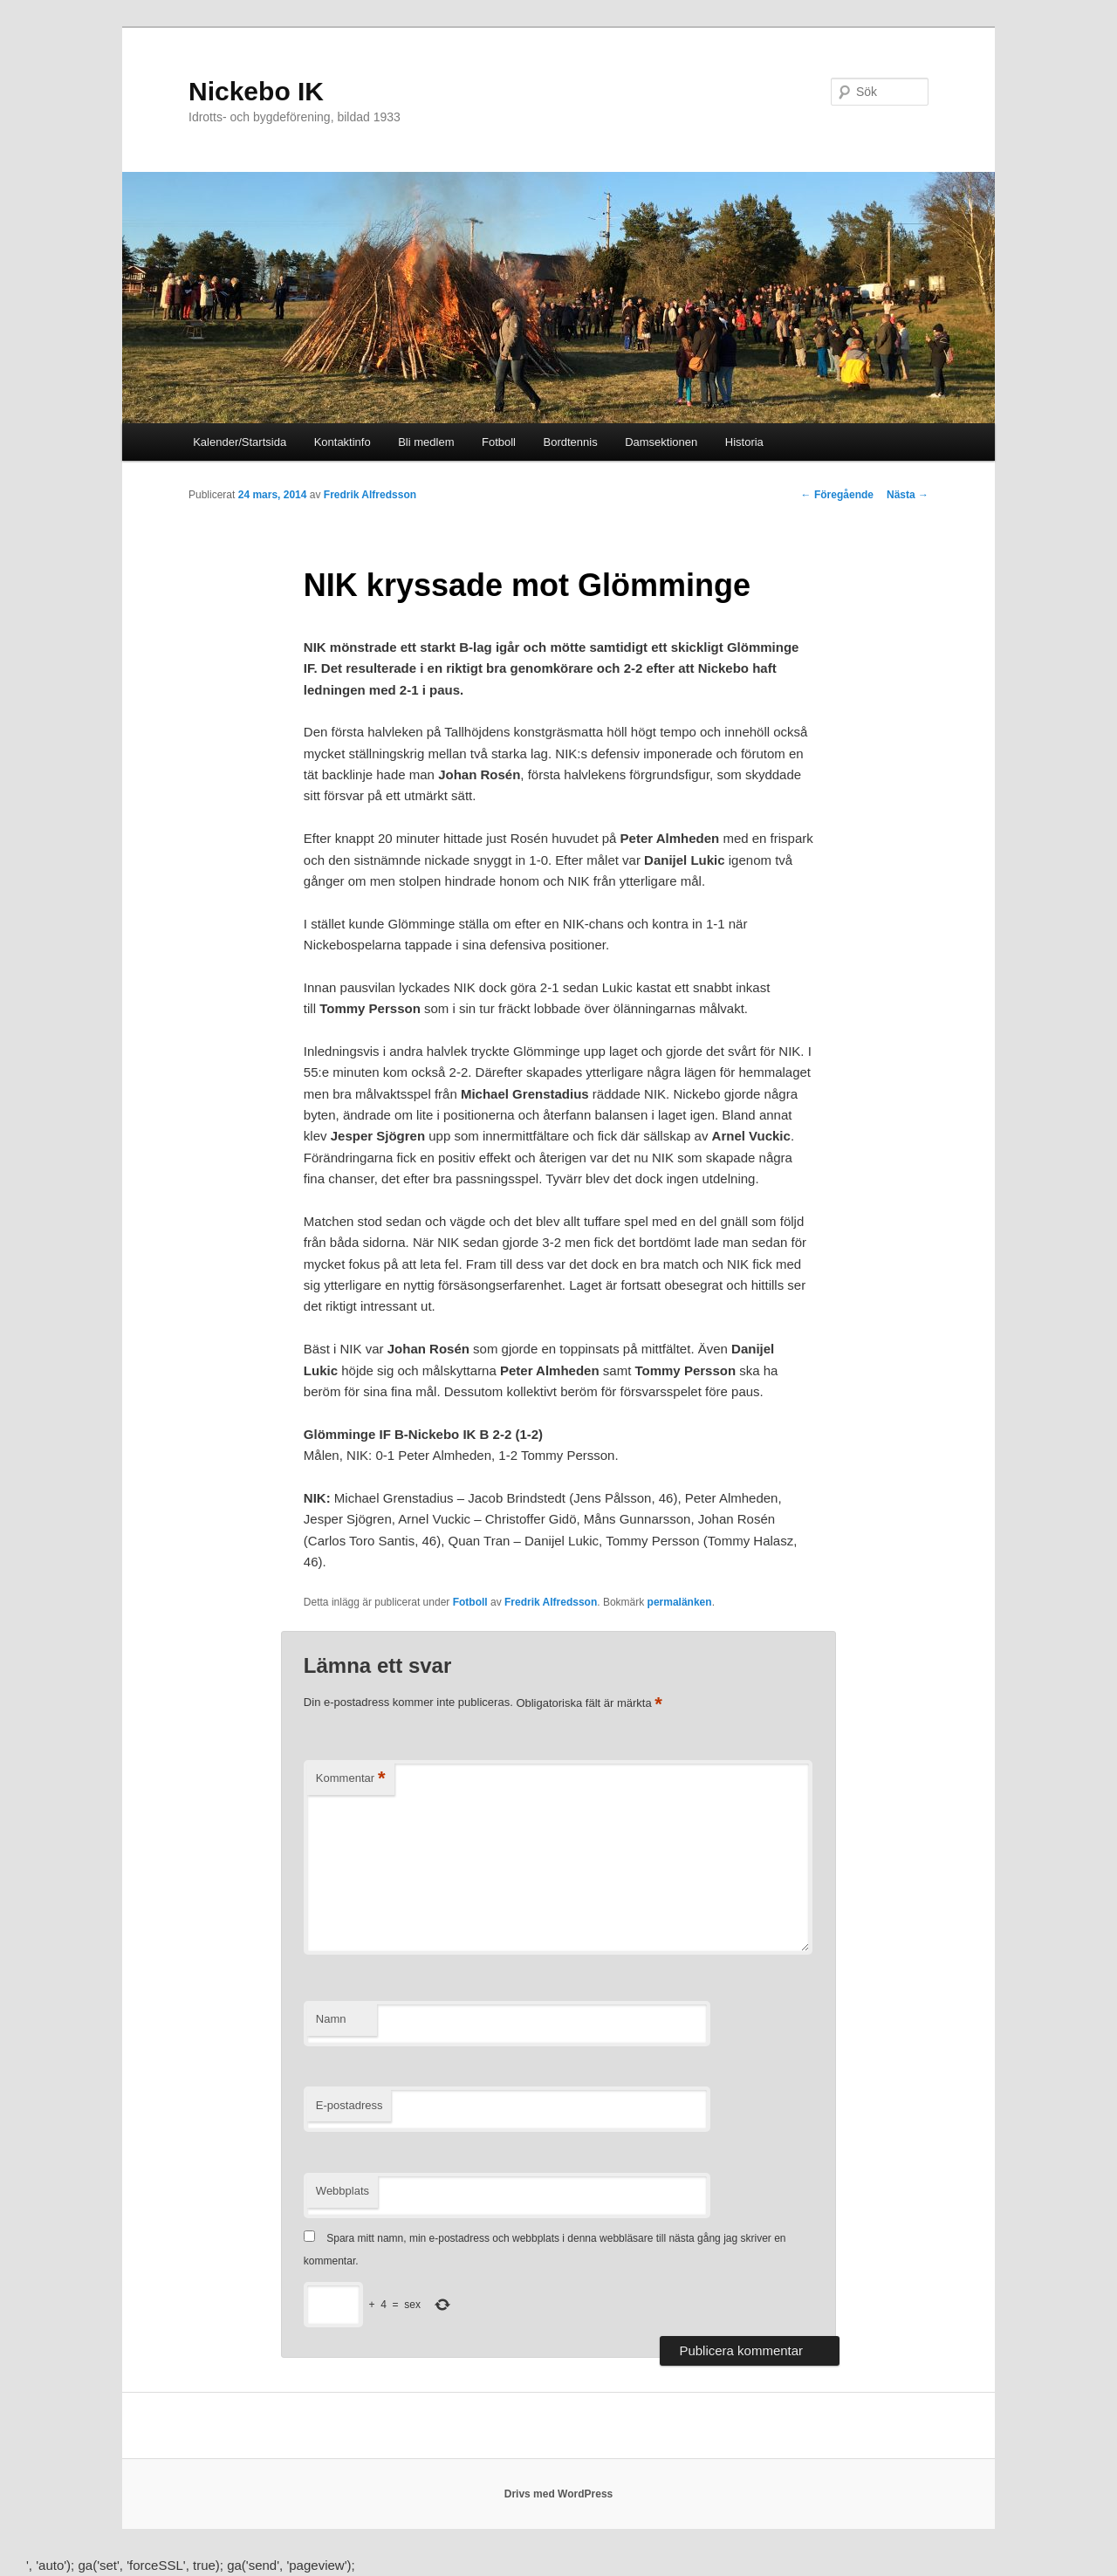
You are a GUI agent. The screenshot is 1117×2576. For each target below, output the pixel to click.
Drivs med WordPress (558, 2494)
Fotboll (499, 442)
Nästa (908, 495)
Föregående (837, 495)
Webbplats (342, 2190)
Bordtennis (571, 442)
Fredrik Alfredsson (370, 495)
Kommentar (351, 1779)
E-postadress (349, 2105)
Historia (744, 442)
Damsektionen (661, 442)
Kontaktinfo (342, 442)
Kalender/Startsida (239, 442)
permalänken (680, 1602)
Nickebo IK (256, 91)
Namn (331, 2018)
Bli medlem (426, 442)
